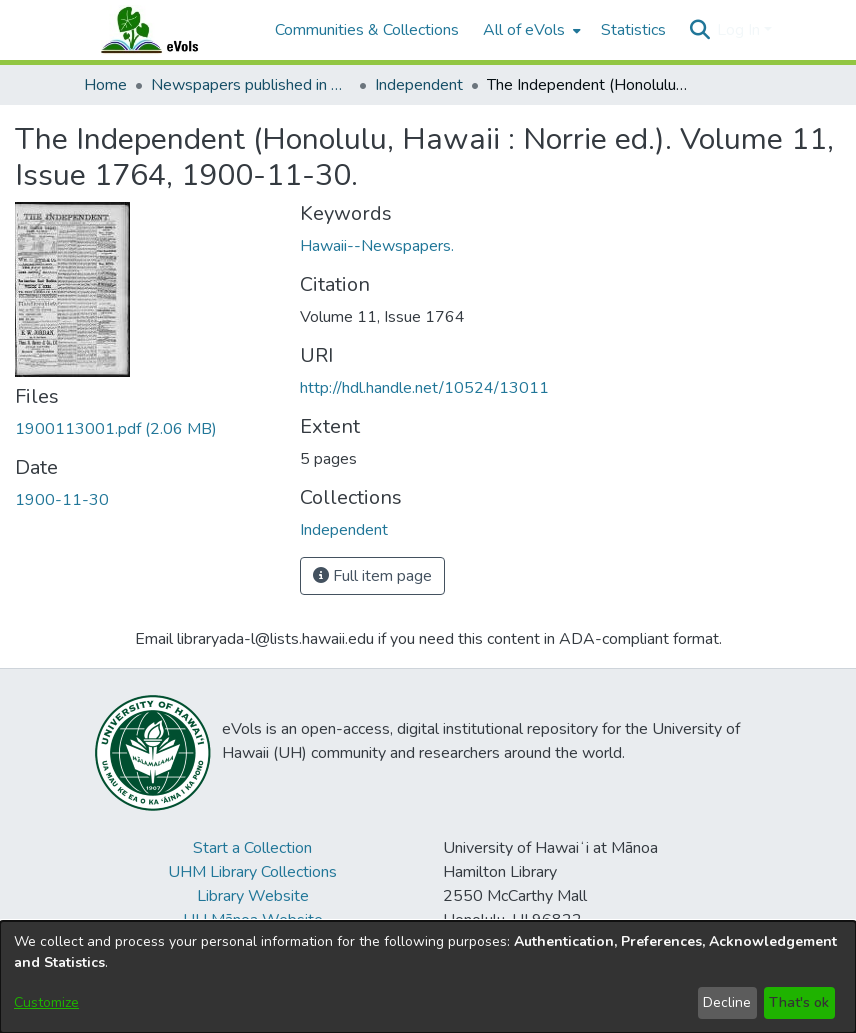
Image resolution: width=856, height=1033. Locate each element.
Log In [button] (740, 30)
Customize (46, 1002)
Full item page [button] (372, 576)
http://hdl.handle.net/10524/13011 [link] (424, 388)
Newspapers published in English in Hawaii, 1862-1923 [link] (251, 85)
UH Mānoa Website (253, 920)
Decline (727, 1002)
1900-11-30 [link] (62, 500)
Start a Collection (252, 848)
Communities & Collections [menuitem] (367, 30)
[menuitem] (530, 30)
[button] (699, 30)
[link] (116, 429)
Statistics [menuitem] (633, 30)
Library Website (253, 896)
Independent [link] (419, 85)
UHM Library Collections (252, 872)
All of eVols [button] (524, 30)
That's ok (799, 1002)
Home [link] (105, 85)
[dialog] (428, 977)
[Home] (169, 30)
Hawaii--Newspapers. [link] (377, 246)
